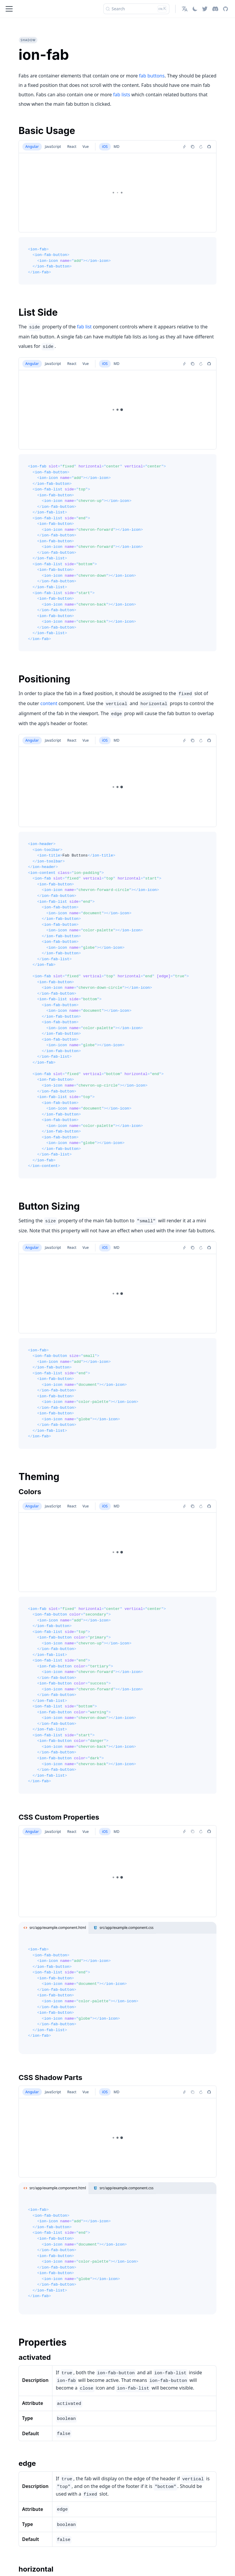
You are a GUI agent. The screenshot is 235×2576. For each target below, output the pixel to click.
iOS (104, 146)
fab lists (121, 94)
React (71, 146)
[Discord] (215, 9)
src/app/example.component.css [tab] (122, 1927)
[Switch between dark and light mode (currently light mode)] (195, 8)
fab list (84, 326)
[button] (184, 9)
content (48, 703)
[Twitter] (205, 9)
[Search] (136, 9)
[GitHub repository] (225, 9)
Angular (32, 146)
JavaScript (53, 146)
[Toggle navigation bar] (9, 8)
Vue (85, 146)
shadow (28, 40)
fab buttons (152, 75)
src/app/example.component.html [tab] (53, 1927)
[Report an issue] (209, 146)
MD (117, 146)
